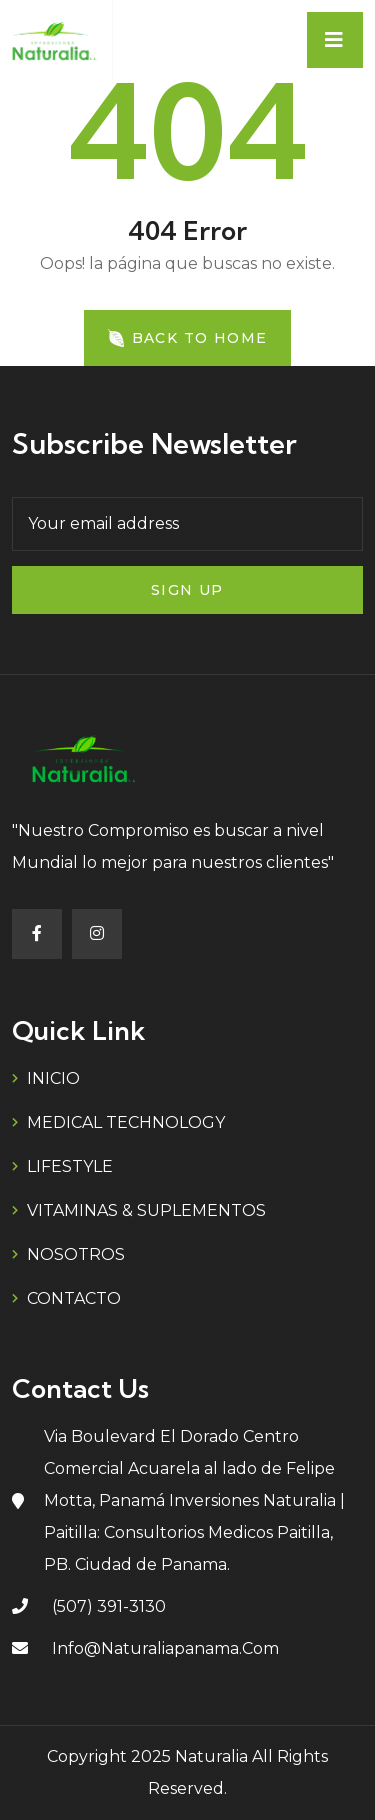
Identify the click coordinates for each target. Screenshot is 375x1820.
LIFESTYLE (70, 1166)
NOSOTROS (76, 1254)
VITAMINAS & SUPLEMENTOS (146, 1210)
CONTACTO (74, 1298)
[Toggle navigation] (335, 40)
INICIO (53, 1078)
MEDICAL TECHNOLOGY (126, 1122)
